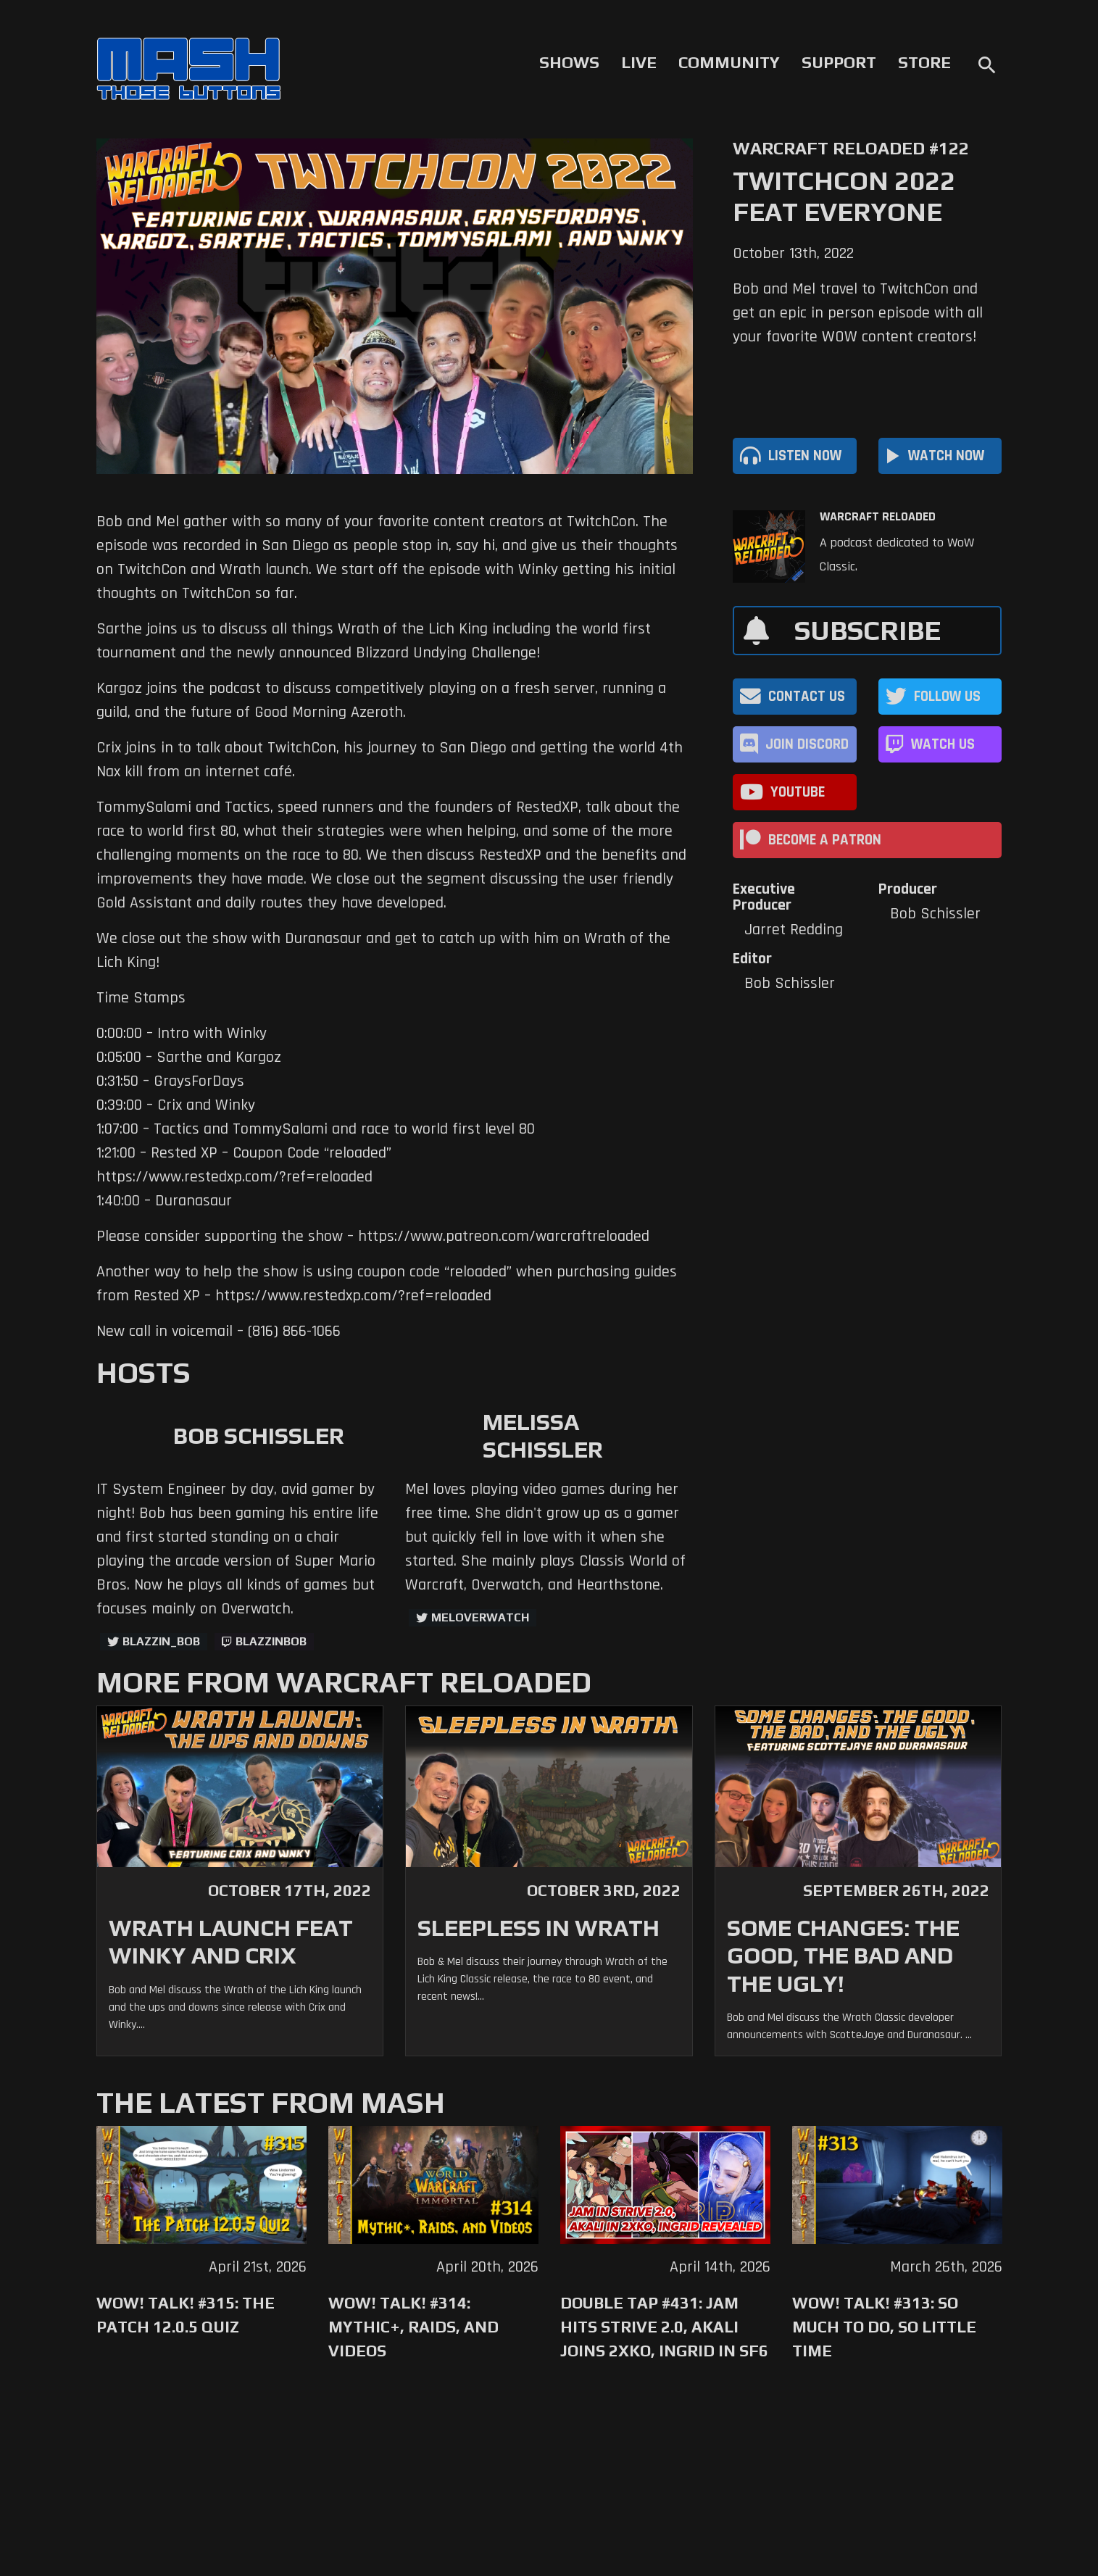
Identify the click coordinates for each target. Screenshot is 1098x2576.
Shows (569, 62)
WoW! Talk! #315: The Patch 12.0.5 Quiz (185, 2314)
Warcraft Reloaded (878, 516)
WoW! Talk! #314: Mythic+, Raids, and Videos (413, 2326)
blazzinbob (271, 1641)
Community (729, 62)
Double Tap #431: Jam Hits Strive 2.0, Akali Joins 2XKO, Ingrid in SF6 (664, 2326)
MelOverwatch (480, 1617)
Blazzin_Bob (161, 1641)
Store (924, 62)
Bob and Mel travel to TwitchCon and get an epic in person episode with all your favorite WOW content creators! (858, 313)
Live (639, 62)
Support (839, 62)
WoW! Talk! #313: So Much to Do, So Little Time (884, 2326)
